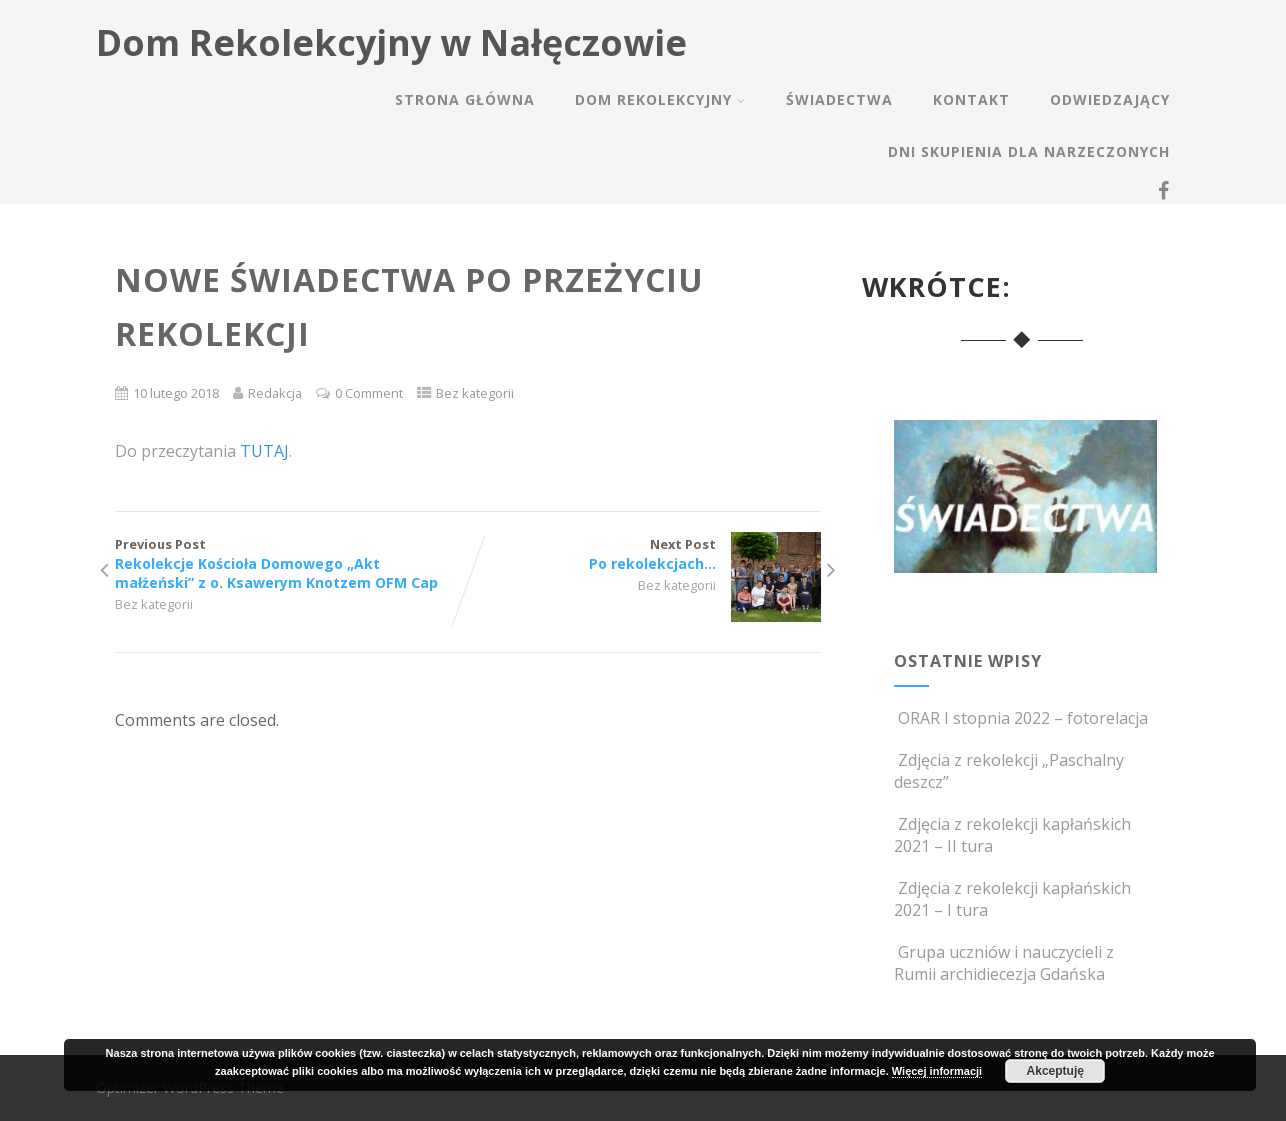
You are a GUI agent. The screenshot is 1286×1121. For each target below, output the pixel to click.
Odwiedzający (1110, 99)
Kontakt (971, 99)
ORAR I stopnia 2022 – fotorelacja (1021, 718)
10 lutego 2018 (176, 393)
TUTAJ (264, 451)
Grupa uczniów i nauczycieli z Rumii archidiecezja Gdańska (1004, 963)
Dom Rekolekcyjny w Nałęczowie (391, 42)
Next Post (644, 554)
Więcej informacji (937, 1071)
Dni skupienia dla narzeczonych (1029, 151)
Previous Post (291, 563)
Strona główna (465, 99)
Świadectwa (839, 99)
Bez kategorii (475, 393)
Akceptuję (1055, 1071)
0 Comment (369, 393)
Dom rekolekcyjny (660, 99)
